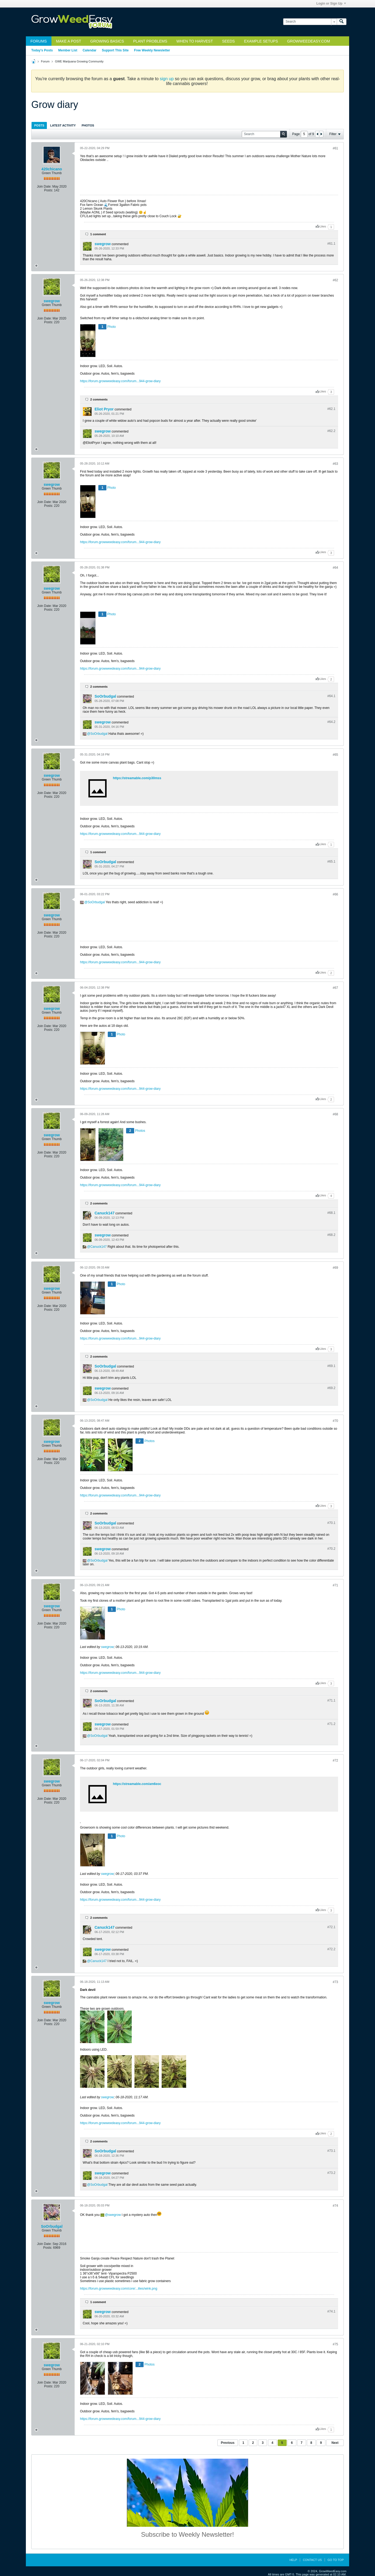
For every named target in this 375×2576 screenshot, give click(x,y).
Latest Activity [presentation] (63, 125)
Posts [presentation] (39, 125)
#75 (335, 2344)
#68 (335, 1114)
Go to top (336, 2559)
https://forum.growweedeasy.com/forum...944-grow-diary (120, 381)
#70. (331, 1523)
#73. (331, 2151)
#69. (331, 1366)
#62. (331, 409)
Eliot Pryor (104, 409)
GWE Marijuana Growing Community (79, 61)
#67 (335, 988)
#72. (331, 1927)
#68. (331, 1213)
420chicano (51, 169)
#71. (331, 1700)
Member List (67, 50)
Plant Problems (150, 41)
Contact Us (312, 2559)
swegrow (103, 244)
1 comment (98, 234)
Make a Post (68, 41)
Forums (38, 41)
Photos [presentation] (88, 125)
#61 (335, 148)
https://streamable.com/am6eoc (137, 1784)
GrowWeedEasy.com (308, 41)
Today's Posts (42, 50)
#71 (335, 1585)
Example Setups (261, 41)
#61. (331, 243)
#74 (335, 2206)
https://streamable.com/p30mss (137, 778)
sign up (167, 78)
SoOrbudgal (105, 696)
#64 (335, 568)
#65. (331, 861)
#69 (335, 1268)
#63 (335, 464)
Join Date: (44, 186)
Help (293, 2559)
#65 (335, 755)
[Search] (310, 21)
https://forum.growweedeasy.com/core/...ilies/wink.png (118, 2288)
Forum (45, 61)
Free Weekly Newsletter (152, 50)
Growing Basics (107, 41)
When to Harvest (194, 41)
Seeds (228, 41)
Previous (228, 2443)
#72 (335, 1760)
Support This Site (115, 50)
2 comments (98, 399)
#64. (331, 696)
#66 (335, 894)
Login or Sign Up (331, 3)
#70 (335, 1421)
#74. (331, 2311)
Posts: (48, 190)
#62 (335, 280)
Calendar (89, 50)
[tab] (39, 125)
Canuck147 (104, 1213)
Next (334, 2443)
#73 (335, 1982)
